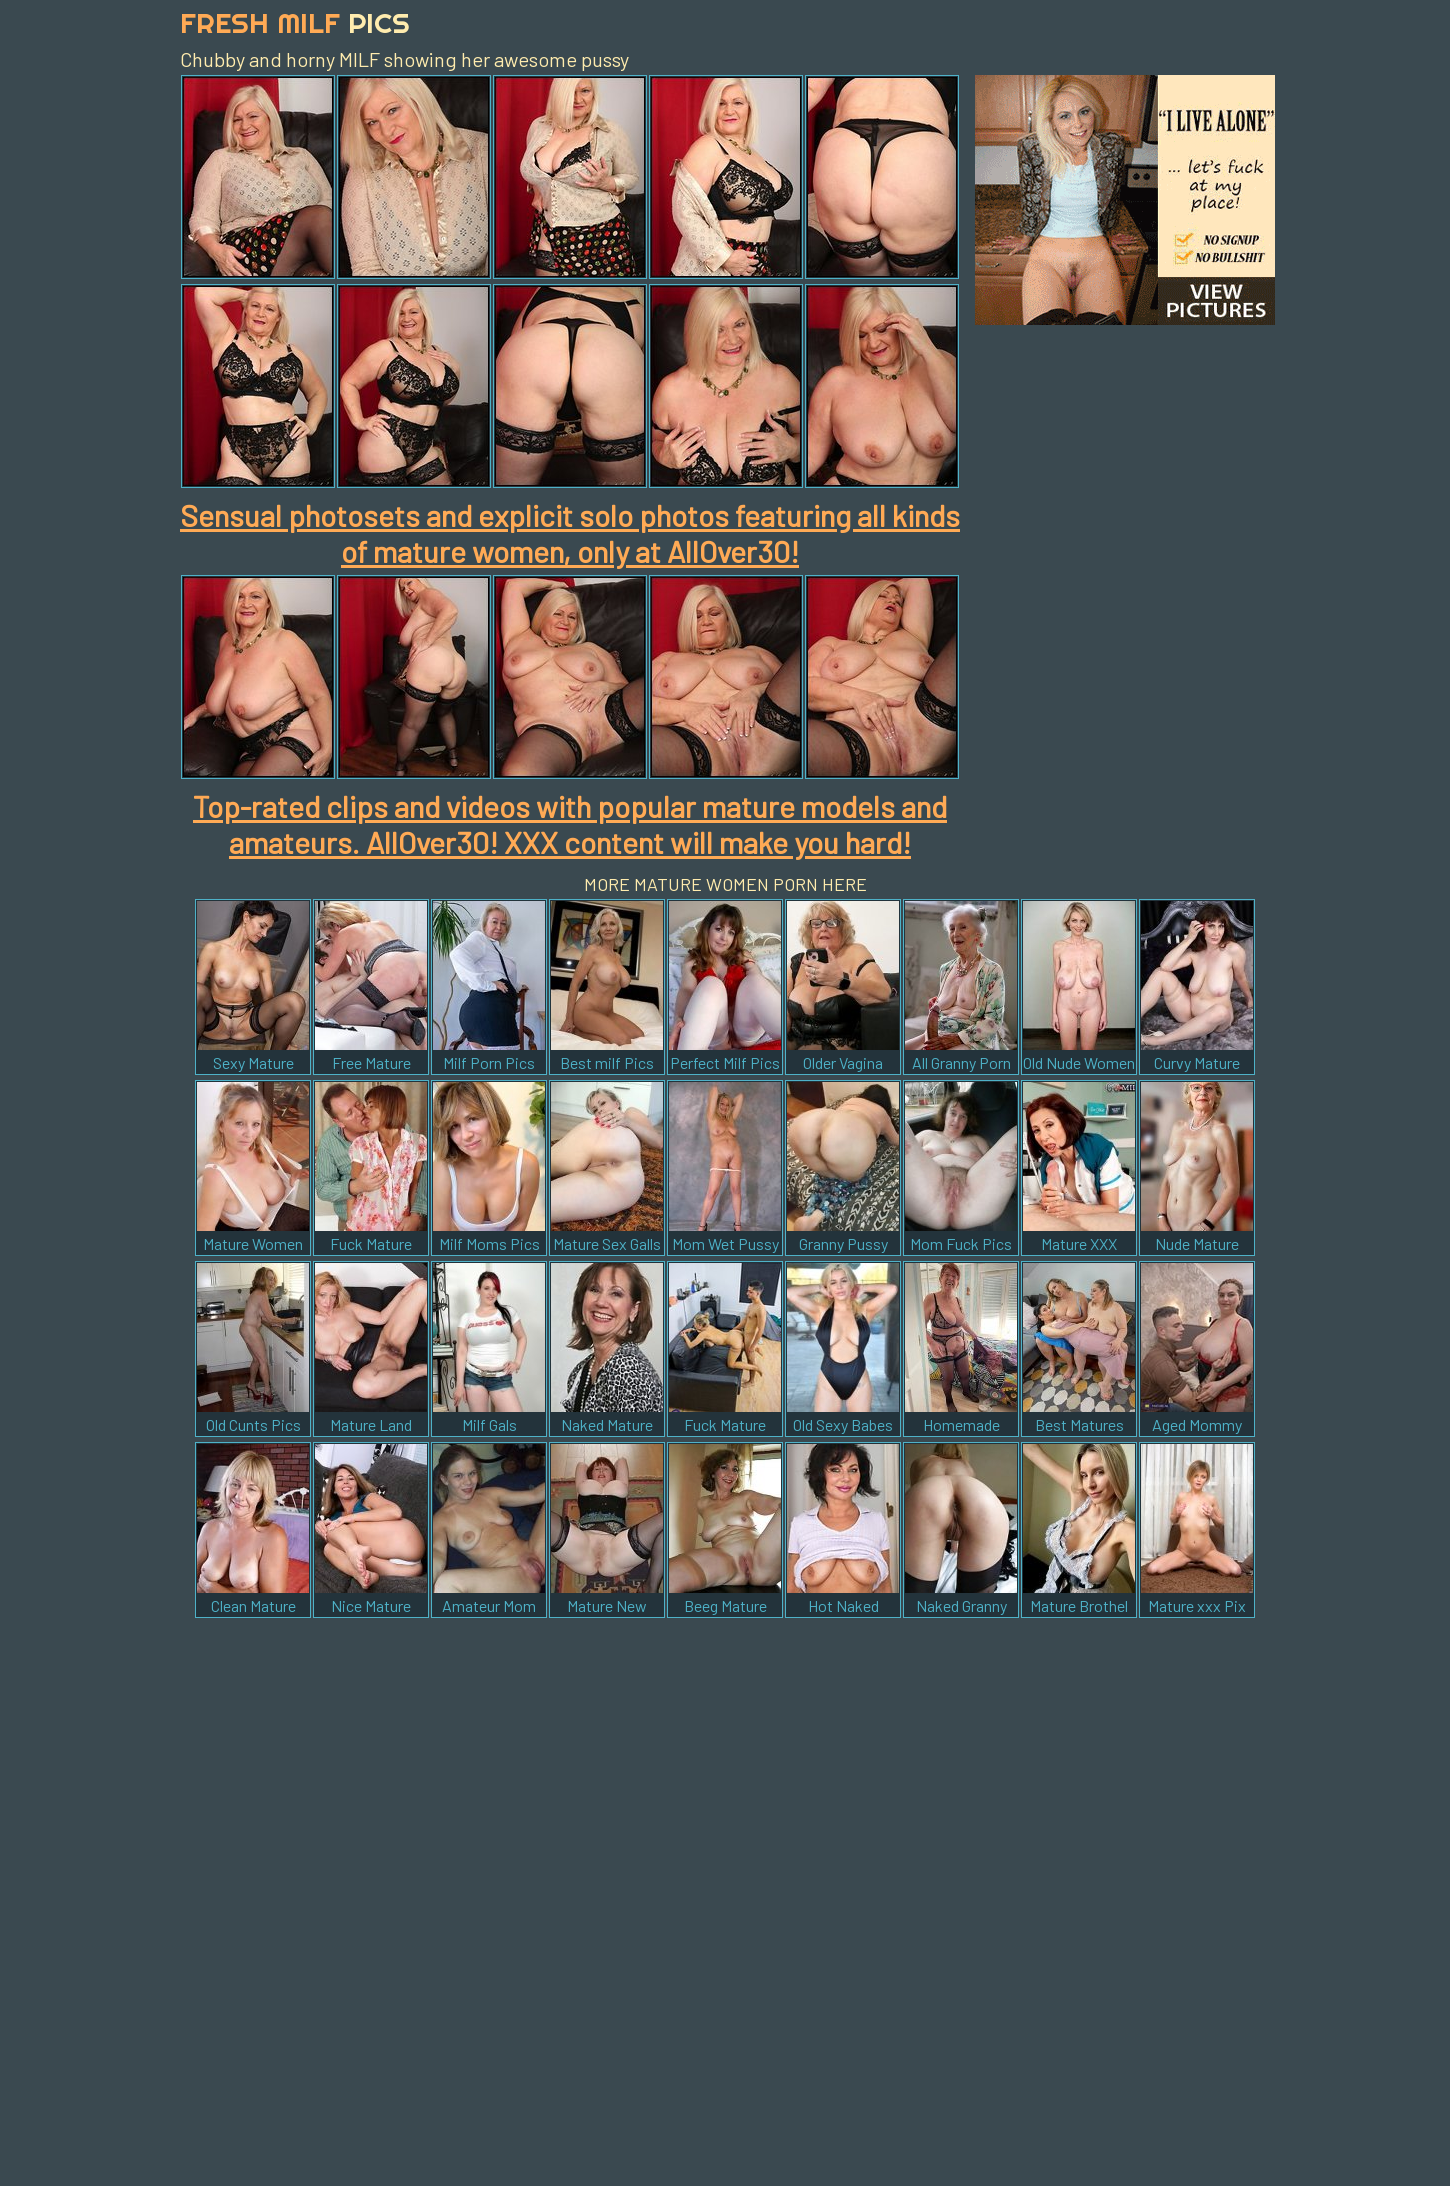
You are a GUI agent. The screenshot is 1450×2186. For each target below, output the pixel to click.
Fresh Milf (295, 22)
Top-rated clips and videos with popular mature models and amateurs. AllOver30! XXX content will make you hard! (570, 824)
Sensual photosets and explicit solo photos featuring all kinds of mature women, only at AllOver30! (570, 533)
